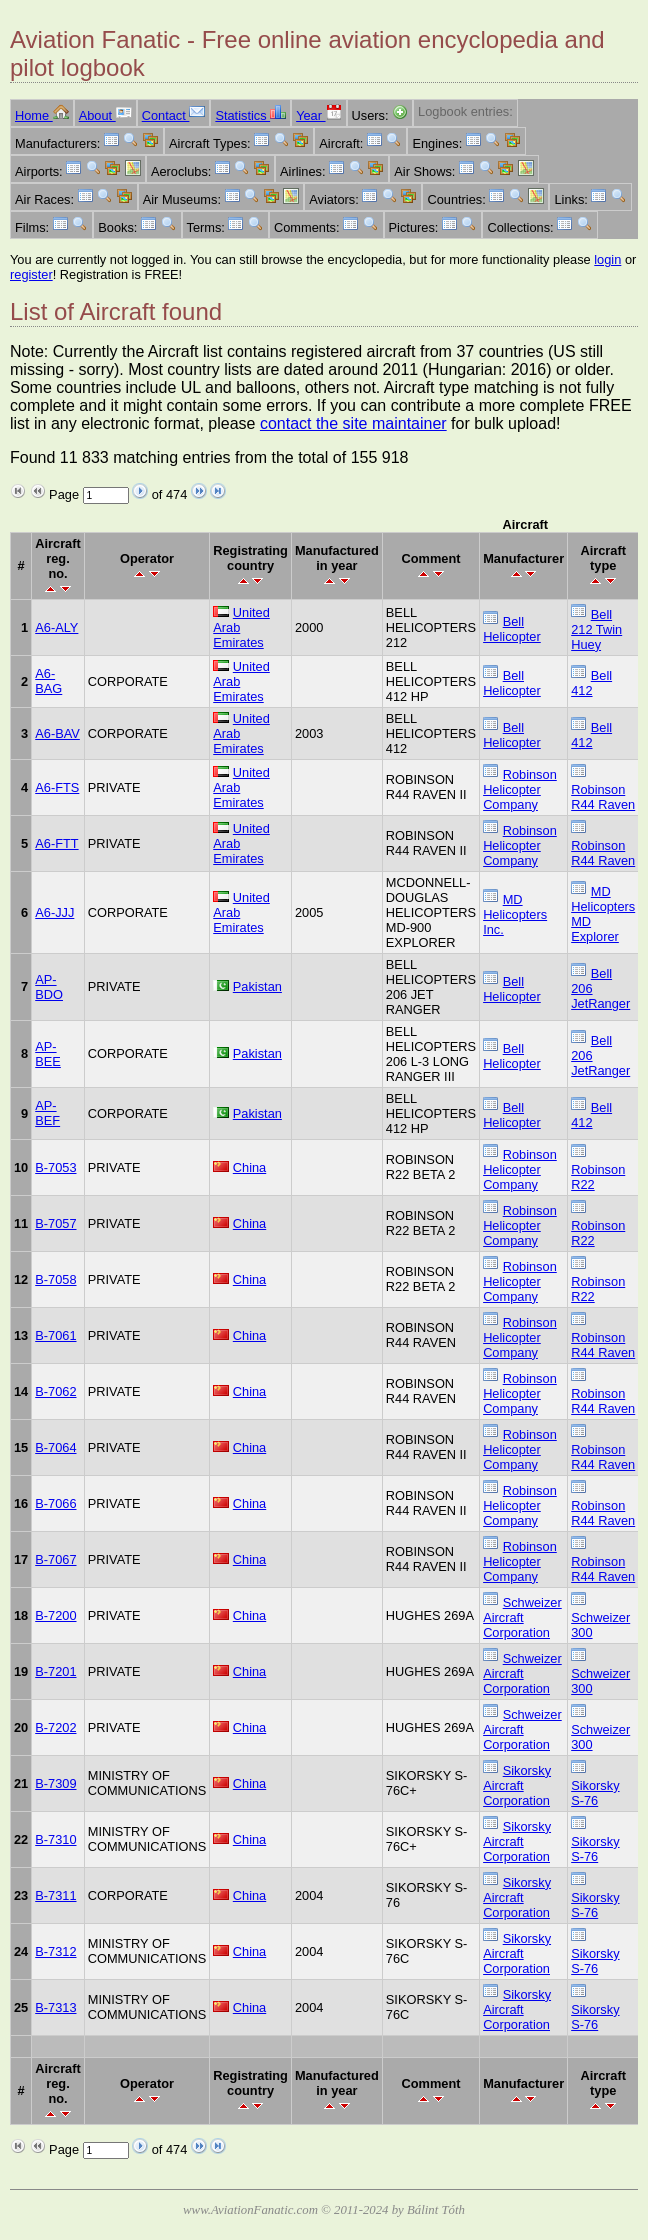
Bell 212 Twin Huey (596, 629)
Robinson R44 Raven (603, 797)
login (607, 259)
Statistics (250, 115)
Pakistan (257, 986)
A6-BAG (48, 681)
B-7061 (55, 1335)
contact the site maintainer (353, 423)
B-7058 (55, 1279)
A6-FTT (56, 843)
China (249, 1167)
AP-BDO (49, 987)
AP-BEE (48, 1054)
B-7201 (55, 1671)
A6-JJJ (54, 912)
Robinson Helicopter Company (520, 789)
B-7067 (55, 1559)
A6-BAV (57, 733)
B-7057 (55, 1223)
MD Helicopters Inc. (515, 914)
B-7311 (55, 1895)
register (31, 274)
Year (318, 115)
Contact (174, 115)
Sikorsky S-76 (595, 1793)
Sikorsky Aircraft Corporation (517, 1785)
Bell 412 (591, 683)
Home (42, 115)
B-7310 (55, 1839)
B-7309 (55, 1783)
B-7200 (55, 1615)
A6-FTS (57, 787)
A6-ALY (56, 627)
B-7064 (55, 1447)
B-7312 (55, 1951)
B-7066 (55, 1503)
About (105, 115)
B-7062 (55, 1391)
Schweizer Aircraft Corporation (522, 1617)
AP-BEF (47, 1113)
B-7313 (55, 2007)
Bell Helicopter (512, 629)
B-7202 (55, 1727)
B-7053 (55, 1167)
